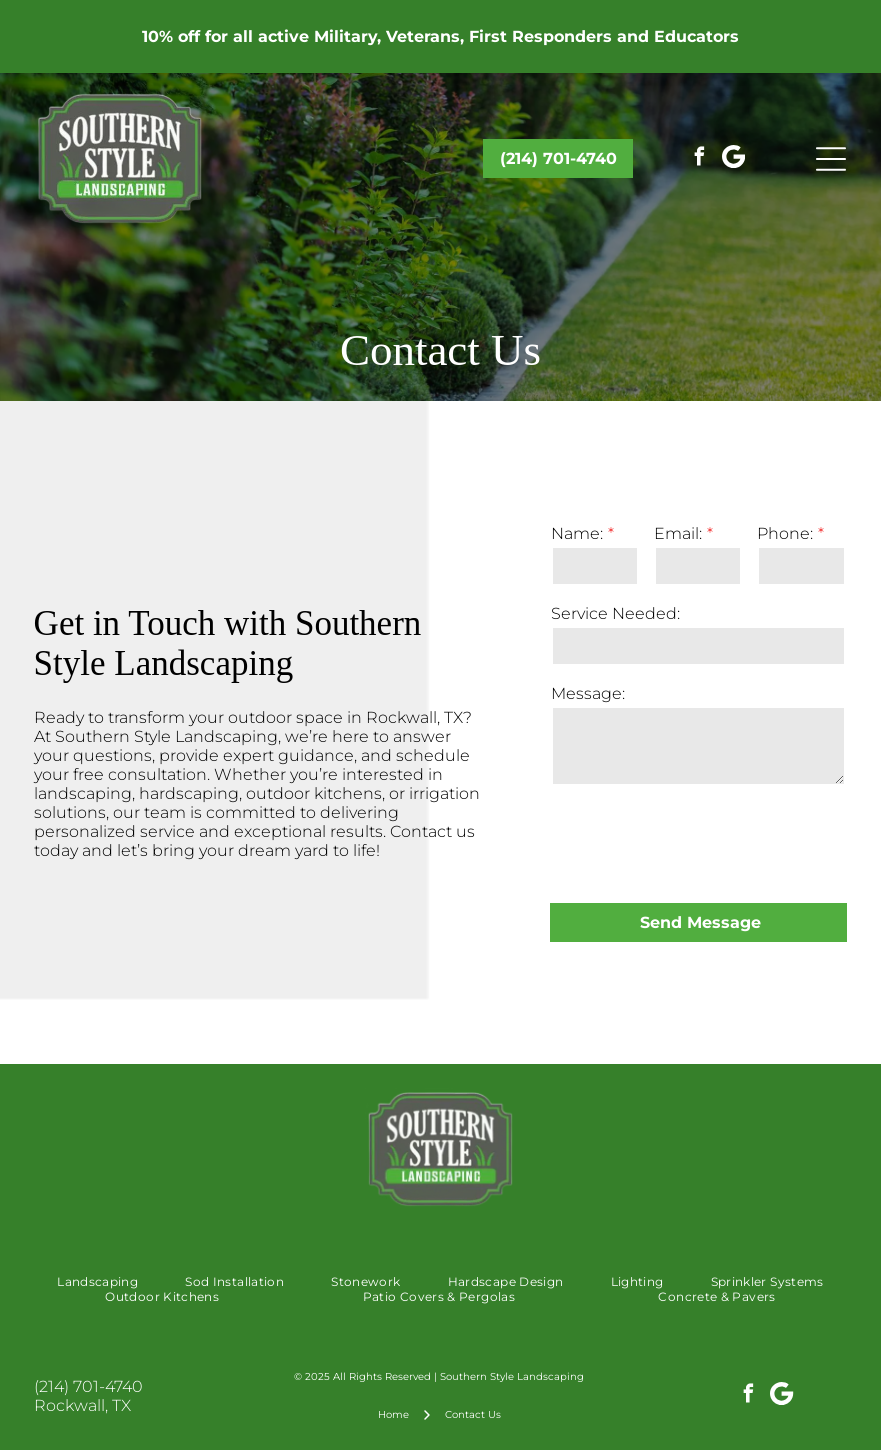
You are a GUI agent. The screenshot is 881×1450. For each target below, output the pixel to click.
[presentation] (703, 843)
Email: (678, 533)
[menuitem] (97, 1281)
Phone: (785, 533)
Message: (588, 693)
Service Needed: (615, 613)
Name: (577, 533)
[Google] (733, 159)
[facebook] (699, 159)
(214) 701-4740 (88, 1386)
